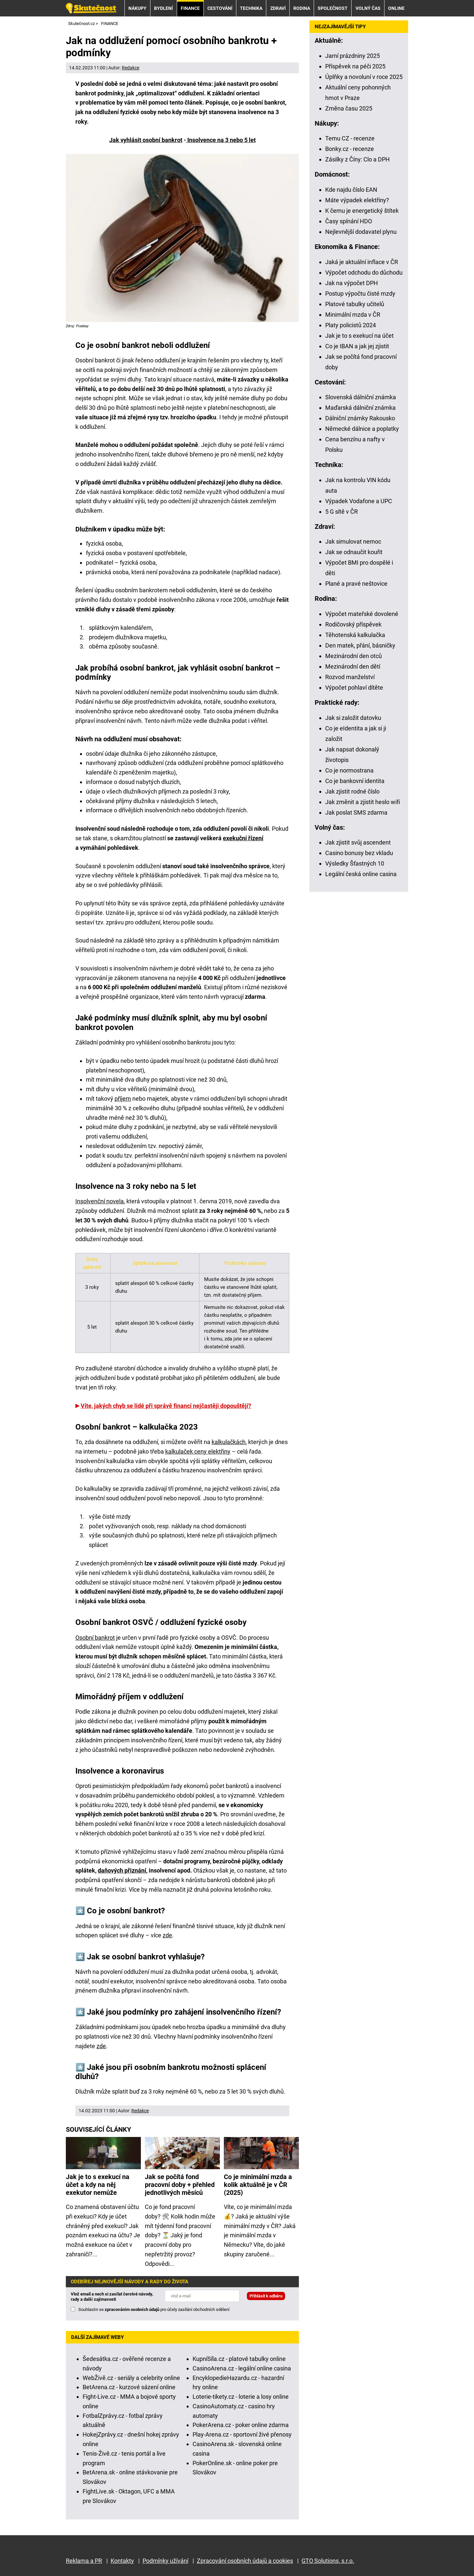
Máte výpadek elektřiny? (357, 200)
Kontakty (122, 2560)
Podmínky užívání (165, 2560)
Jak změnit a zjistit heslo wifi (362, 801)
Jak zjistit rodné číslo (352, 791)
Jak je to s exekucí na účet (359, 335)
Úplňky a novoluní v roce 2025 (364, 76)
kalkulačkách (229, 1441)
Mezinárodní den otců (353, 655)
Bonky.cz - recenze (349, 148)
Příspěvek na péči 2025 (355, 66)
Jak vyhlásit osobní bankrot (145, 139)
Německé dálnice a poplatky (362, 428)
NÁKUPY (137, 8)
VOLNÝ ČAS (368, 8)
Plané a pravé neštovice (356, 583)
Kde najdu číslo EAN (351, 189)
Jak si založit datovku (353, 717)
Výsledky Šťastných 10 (354, 863)
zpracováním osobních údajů (132, 2309)
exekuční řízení (243, 838)
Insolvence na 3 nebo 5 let (221, 139)
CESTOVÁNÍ (219, 8)
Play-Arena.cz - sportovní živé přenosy (242, 2434)
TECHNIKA (251, 8)
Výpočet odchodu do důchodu (364, 272)
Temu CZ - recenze (350, 138)
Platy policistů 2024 (350, 325)
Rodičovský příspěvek (353, 624)
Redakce (130, 67)
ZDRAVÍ (278, 8)
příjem (123, 1098)
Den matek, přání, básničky (360, 645)
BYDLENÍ (163, 8)
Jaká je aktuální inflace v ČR (361, 261)
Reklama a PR (84, 2560)
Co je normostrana (349, 770)
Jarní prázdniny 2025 (352, 55)
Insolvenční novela (99, 1201)
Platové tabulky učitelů (354, 304)
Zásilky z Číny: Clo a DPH (357, 159)
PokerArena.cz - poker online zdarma (241, 2424)
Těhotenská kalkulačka (355, 634)
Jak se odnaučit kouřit (353, 552)
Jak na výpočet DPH (351, 283)
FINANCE (190, 8)
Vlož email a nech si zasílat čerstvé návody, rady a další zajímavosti (112, 2297)
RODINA (301, 8)
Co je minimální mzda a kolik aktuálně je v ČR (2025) (258, 2184)
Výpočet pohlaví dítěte (354, 687)
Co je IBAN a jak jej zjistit (357, 346)
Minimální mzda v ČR (352, 314)
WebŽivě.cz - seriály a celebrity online (131, 2377)
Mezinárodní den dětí (352, 666)
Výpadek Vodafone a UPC (358, 501)
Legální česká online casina (361, 874)
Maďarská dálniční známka (360, 407)
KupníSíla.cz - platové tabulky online (239, 2358)
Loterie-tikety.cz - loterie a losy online (241, 2396)
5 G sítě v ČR (341, 511)
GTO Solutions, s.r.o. (328, 2560)
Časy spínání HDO (348, 221)
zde (167, 1935)
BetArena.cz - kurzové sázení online (129, 2387)
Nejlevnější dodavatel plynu (361, 231)
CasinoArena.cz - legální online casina (242, 2368)
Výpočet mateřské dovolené (361, 613)
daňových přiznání (122, 1870)
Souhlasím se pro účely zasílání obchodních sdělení (153, 2309)
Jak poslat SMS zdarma (356, 812)
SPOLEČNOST (333, 8)
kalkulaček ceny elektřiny (197, 1451)
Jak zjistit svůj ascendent (358, 842)
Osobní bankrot (95, 1637)
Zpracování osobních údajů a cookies (245, 2560)
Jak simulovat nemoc (353, 541)
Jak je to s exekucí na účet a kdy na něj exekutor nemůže (97, 2184)
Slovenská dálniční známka (360, 397)
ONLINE (396, 8)
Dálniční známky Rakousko (360, 418)
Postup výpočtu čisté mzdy (360, 293)
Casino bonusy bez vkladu (359, 852)
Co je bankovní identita (354, 780)
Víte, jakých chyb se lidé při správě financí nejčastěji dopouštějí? (166, 1405)
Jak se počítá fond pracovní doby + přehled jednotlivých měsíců (180, 2184)
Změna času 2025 (348, 108)
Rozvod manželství (350, 677)
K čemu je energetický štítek (362, 210)
